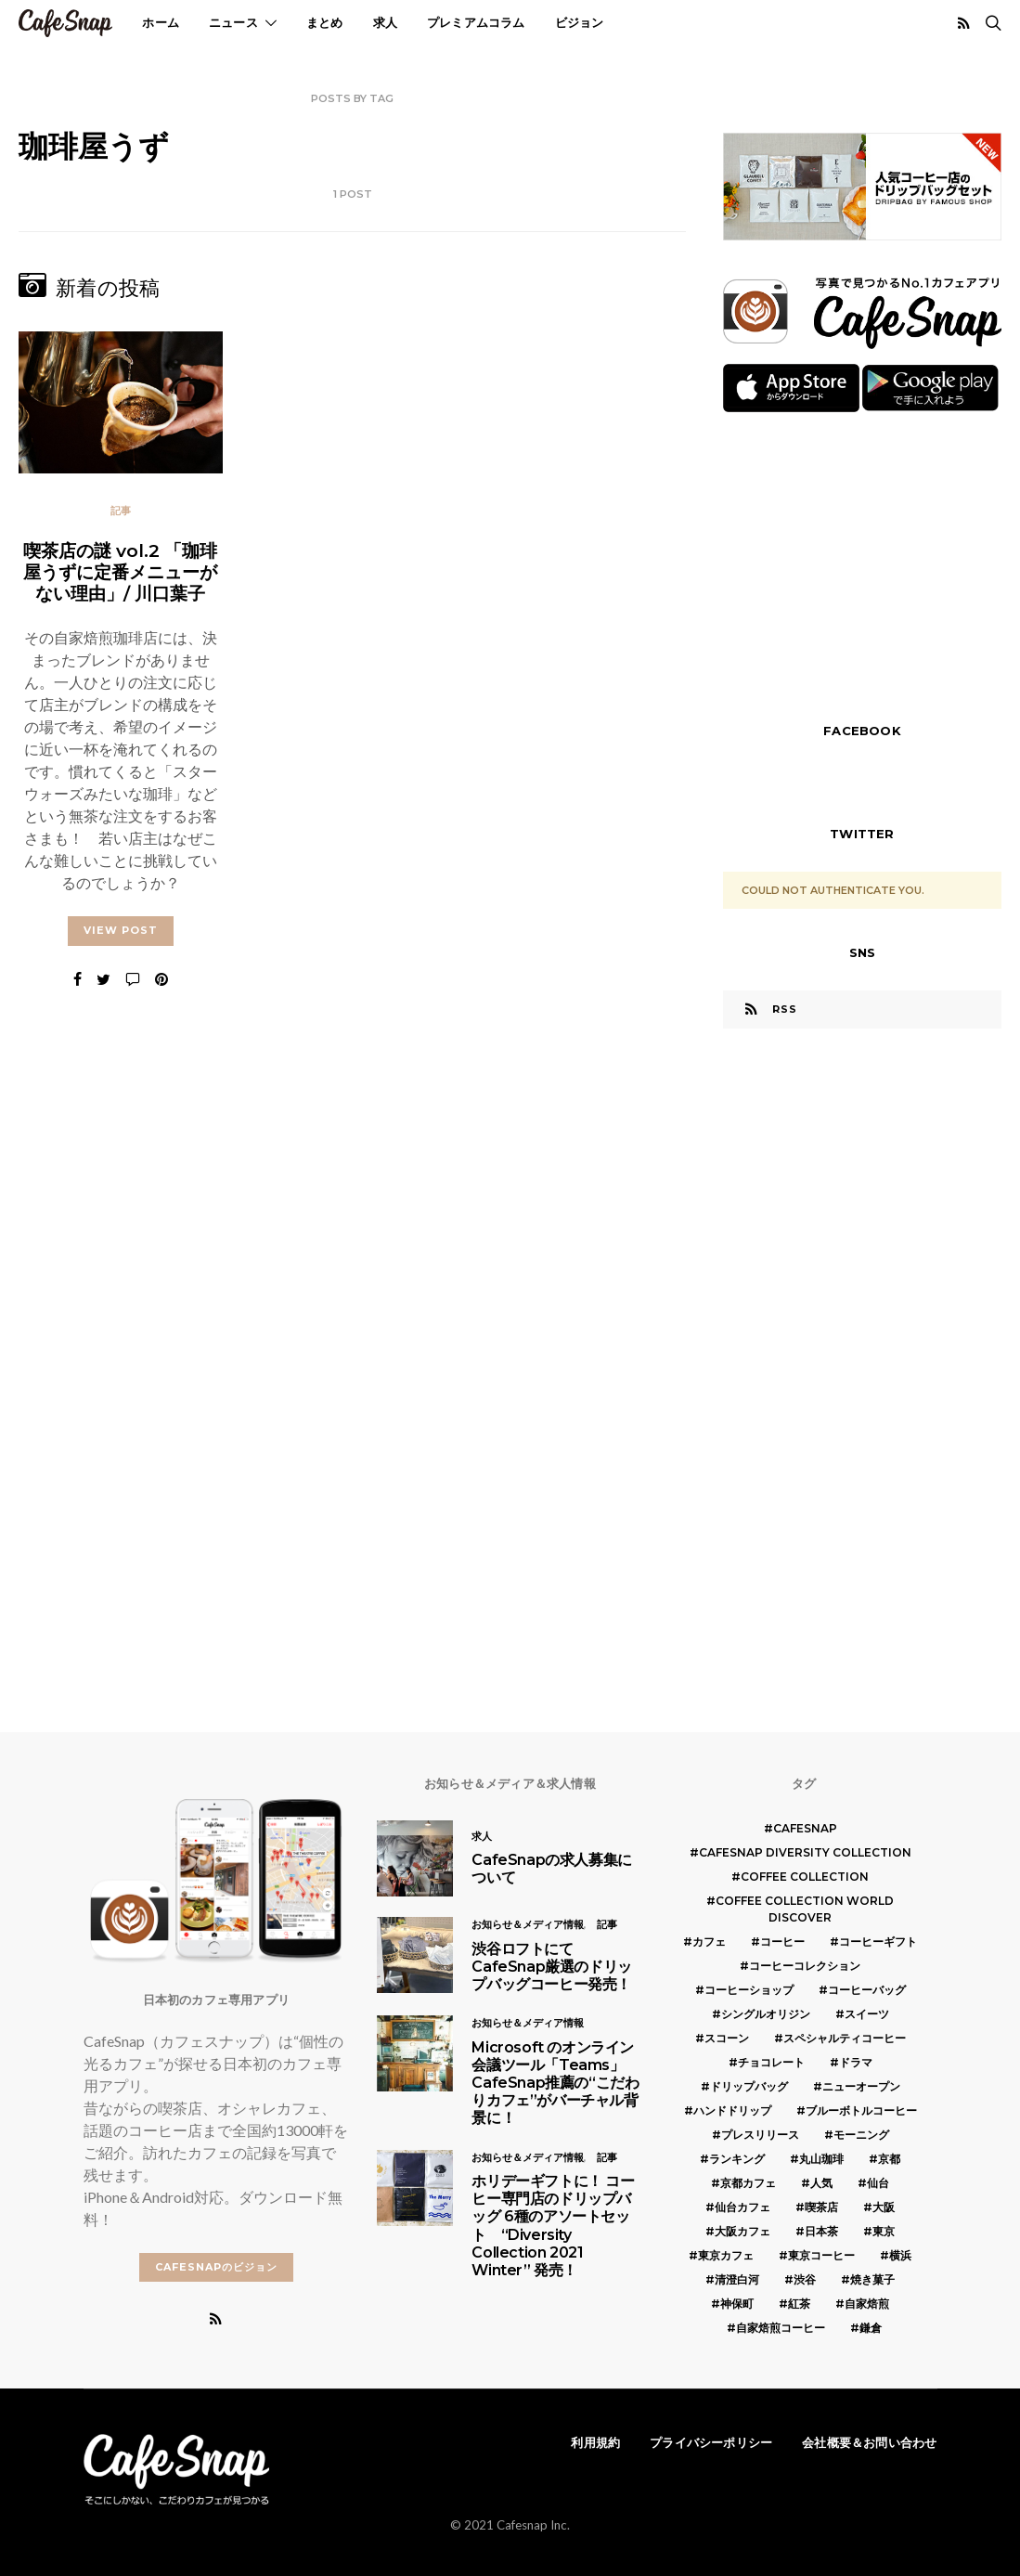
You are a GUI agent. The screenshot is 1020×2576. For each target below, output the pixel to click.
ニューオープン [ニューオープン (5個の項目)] (861, 2086)
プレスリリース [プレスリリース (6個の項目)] (760, 2135)
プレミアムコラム (476, 22)
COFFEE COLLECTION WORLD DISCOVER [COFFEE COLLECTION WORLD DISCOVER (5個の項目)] (805, 1909)
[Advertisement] (862, 565)
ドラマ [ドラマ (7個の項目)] (855, 2062)
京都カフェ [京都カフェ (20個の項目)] (748, 2183)
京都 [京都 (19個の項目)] (889, 2159)
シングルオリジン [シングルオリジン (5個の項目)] (765, 2014)
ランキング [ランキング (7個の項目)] (737, 2159)
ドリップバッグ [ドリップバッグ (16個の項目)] (749, 2086)
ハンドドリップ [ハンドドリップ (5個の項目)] (732, 2110)
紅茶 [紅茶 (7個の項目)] (799, 2304)
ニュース (233, 22)
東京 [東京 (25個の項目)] (883, 2231)
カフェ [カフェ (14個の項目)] (709, 1941)
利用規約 (595, 2442)
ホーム (160, 22)
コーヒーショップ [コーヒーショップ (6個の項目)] (749, 1990)
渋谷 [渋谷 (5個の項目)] (805, 2279)
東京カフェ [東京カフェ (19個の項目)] (726, 2255)
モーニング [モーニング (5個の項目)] (861, 2135)
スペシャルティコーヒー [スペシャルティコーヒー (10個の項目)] (844, 2038)
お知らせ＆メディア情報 (527, 1924)
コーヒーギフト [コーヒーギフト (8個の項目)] (878, 1941)
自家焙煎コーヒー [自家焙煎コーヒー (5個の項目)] (780, 2328)
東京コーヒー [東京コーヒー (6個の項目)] (821, 2255)
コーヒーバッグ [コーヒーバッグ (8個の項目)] (867, 1990)
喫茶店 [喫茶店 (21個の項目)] (821, 2207)
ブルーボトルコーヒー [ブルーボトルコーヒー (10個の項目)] (861, 2110)
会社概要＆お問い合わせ (869, 2442)
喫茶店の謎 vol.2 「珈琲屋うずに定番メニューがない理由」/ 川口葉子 (120, 571)
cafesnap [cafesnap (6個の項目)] (805, 1828)
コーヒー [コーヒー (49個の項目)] (782, 1941)
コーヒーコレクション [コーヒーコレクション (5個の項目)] (804, 1966)
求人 (385, 22)
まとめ (324, 22)
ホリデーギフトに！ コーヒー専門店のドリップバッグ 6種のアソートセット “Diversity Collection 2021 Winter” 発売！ (552, 2225)
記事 (120, 510)
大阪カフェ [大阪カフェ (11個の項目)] (742, 2231)
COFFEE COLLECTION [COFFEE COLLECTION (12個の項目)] (805, 1876)
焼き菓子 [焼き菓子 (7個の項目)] (872, 2279)
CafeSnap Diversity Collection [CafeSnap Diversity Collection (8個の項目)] (805, 1852)
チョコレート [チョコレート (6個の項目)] (771, 2062)
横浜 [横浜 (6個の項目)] (900, 2255)
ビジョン (579, 22)
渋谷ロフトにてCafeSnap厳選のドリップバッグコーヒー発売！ (551, 1966)
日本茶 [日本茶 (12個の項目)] (821, 2231)
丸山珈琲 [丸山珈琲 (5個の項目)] (821, 2159)
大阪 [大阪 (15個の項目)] (883, 2207)
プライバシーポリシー (711, 2442)
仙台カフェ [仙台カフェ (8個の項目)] (742, 2207)
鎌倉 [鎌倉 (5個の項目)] (870, 2328)
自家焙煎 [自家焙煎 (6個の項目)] (867, 2304)
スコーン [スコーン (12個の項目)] (726, 2038)
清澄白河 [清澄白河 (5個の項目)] (737, 2279)
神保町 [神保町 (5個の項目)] (737, 2304)
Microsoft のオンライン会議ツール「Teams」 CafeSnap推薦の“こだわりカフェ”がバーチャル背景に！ (555, 2083)
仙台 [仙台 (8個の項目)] (878, 2183)
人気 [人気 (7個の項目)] (821, 2183)
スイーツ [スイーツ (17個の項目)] (867, 2014)
